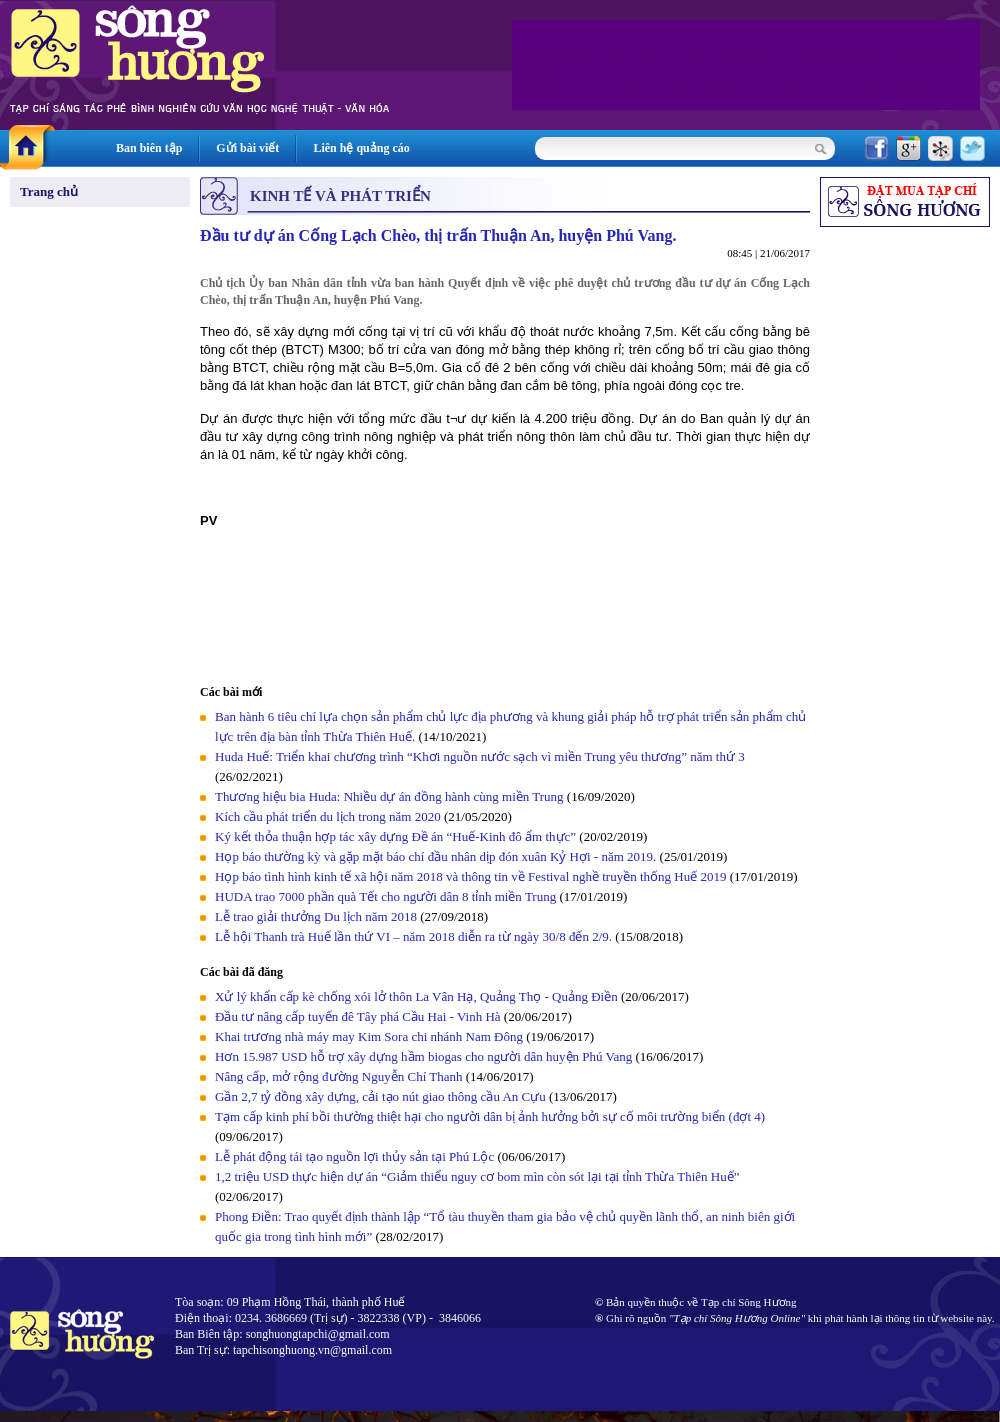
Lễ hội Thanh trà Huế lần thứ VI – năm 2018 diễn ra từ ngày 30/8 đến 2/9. (415, 936)
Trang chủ (49, 191)
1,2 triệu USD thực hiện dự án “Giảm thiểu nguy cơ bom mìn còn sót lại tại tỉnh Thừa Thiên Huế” (477, 1176)
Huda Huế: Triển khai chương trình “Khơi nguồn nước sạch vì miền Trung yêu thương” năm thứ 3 (480, 756)
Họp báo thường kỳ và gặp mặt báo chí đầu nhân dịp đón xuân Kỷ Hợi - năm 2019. (437, 856)
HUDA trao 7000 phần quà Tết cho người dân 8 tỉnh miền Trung (385, 896)
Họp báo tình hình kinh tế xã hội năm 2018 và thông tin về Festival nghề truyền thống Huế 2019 (470, 876)
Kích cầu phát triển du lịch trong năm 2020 (329, 816)
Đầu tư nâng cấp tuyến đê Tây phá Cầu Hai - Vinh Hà (358, 1016)
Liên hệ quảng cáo (361, 148)
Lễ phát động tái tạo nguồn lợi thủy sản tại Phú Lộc (354, 1156)
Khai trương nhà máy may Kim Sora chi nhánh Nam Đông (369, 1036)
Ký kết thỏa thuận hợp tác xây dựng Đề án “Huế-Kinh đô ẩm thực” (395, 836)
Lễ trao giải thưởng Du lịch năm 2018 (317, 916)
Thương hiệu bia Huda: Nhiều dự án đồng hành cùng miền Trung (389, 796)
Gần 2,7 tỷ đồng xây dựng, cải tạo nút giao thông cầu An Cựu (382, 1096)
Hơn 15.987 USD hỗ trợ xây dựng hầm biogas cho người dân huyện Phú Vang (423, 1056)
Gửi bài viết (247, 148)
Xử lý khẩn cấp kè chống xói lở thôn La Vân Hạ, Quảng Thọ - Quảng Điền (416, 996)
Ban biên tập (149, 148)
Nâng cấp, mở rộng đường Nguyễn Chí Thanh (339, 1076)
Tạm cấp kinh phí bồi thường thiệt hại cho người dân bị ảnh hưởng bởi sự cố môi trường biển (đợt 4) (490, 1116)
